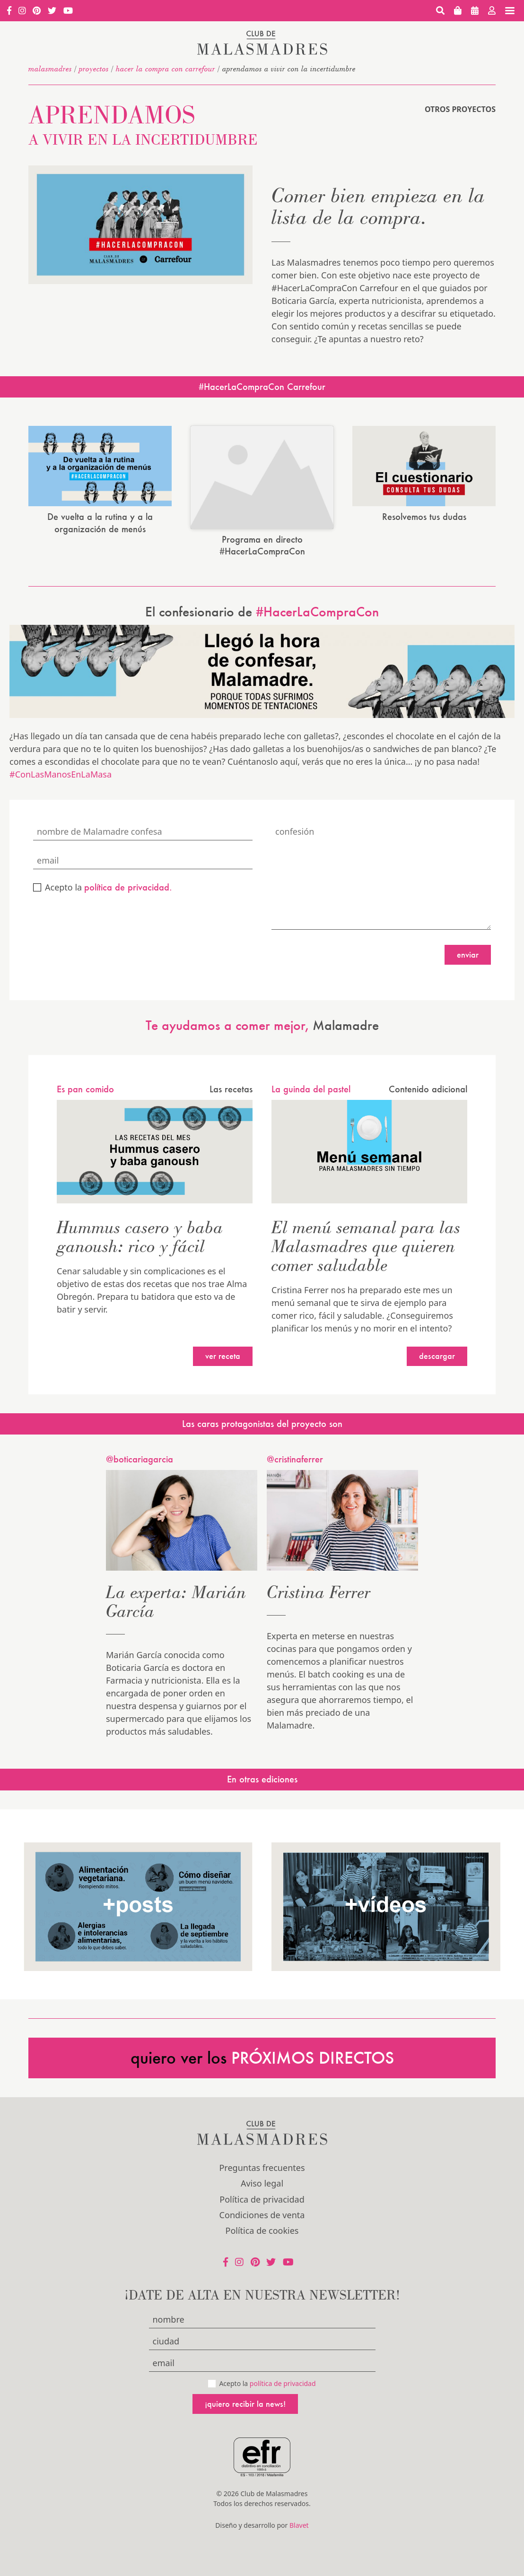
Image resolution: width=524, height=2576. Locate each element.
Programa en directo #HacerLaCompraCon (262, 522)
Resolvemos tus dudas (424, 516)
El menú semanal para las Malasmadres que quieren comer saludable (366, 1223)
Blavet (299, 2502)
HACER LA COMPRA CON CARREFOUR (165, 68)
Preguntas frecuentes (262, 2145)
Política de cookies (262, 2207)
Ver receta (222, 1334)
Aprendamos (143, 123)
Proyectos (94, 68)
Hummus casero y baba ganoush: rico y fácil (140, 1214)
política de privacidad (283, 2360)
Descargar (437, 1334)
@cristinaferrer (295, 1436)
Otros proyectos (460, 109)
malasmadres (50, 68)
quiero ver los (262, 2035)
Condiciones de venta (262, 2192)
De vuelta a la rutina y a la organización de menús (100, 522)
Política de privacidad (261, 2176)
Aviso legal (262, 2161)
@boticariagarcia (139, 1436)
